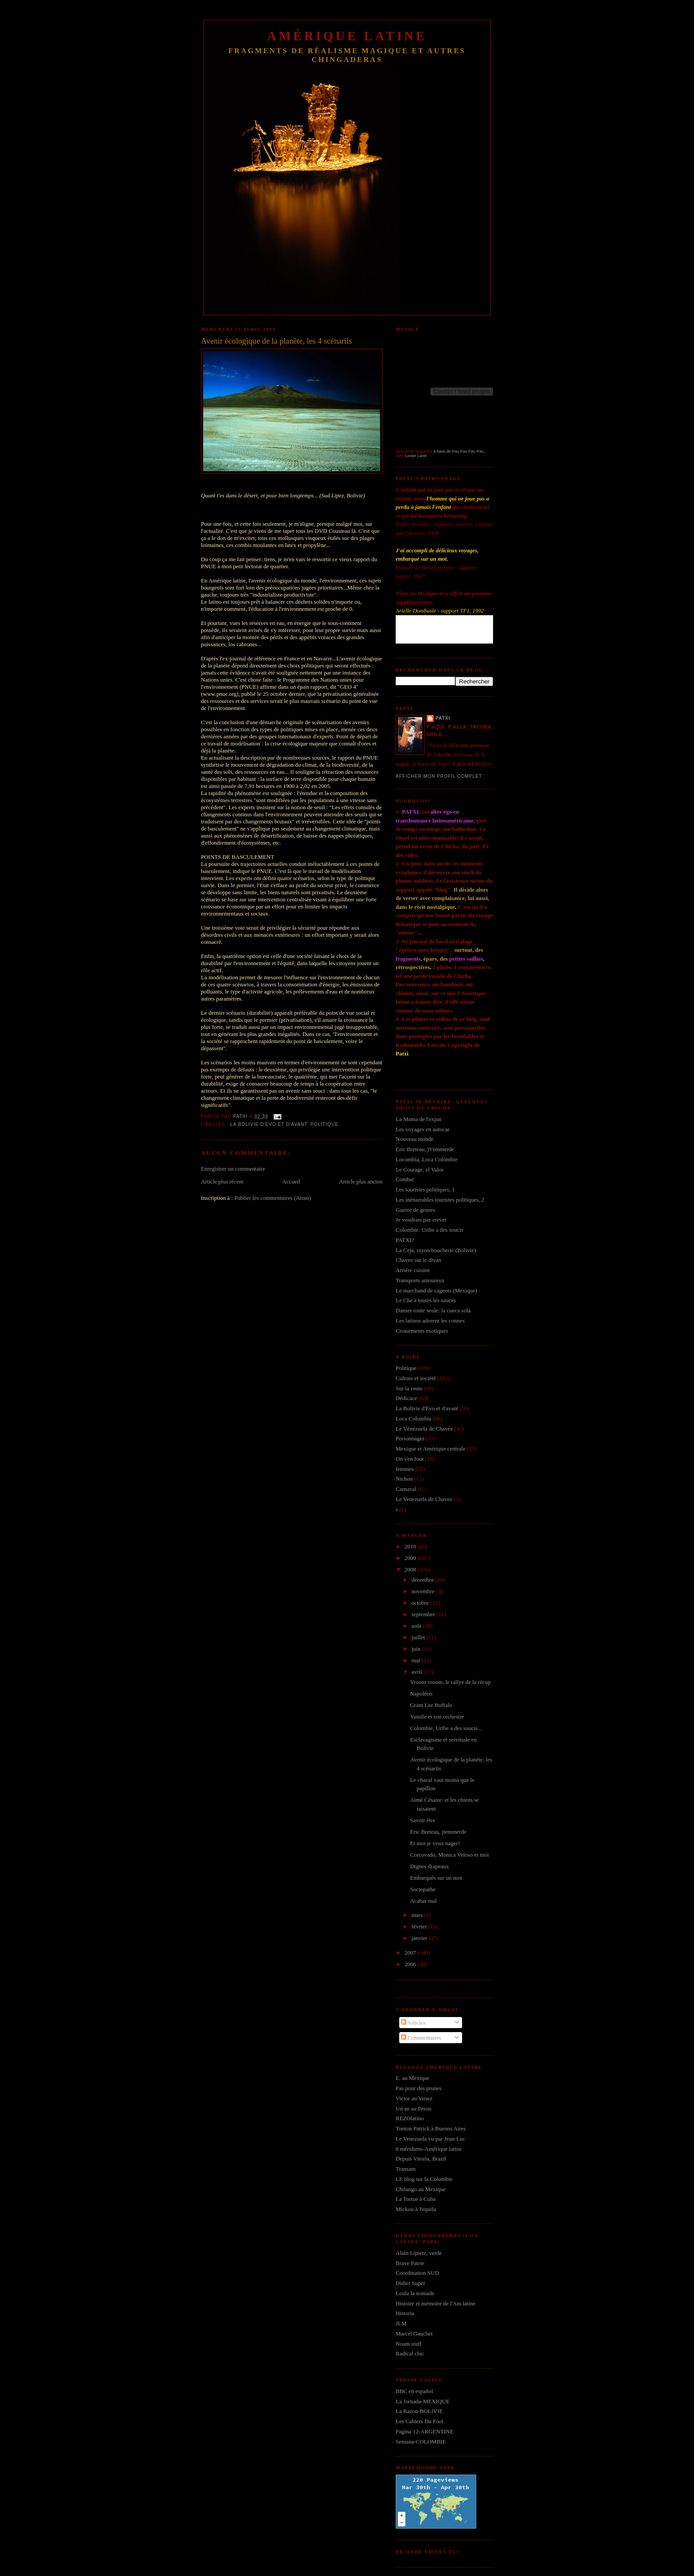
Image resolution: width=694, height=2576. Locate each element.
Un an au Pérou (414, 2108)
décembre (424, 1579)
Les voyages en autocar (423, 1129)
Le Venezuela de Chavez (424, 1499)
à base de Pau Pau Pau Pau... (460, 451)
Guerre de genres (415, 1210)
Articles (413, 2022)
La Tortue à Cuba (416, 2199)
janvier (420, 1938)
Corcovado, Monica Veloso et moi (449, 1854)
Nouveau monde (415, 1139)
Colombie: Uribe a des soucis (429, 1229)
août (417, 1625)
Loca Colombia (414, 1418)
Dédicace (406, 1398)
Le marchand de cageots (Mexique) (436, 1290)
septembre (424, 1614)
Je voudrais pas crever (421, 1219)
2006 (411, 1964)
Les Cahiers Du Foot (419, 2421)
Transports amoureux (420, 1280)
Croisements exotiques (422, 1330)
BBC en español (414, 2391)
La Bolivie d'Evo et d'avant (268, 1124)
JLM (401, 2323)
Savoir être (422, 1820)
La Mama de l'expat (418, 1119)
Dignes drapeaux (429, 1866)
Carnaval (406, 1489)
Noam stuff (409, 2343)
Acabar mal (423, 1900)
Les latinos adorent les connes (430, 1320)
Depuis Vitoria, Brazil (421, 2158)
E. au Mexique (412, 2078)
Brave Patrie (410, 2263)
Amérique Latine (347, 36)
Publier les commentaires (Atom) (272, 1198)
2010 (411, 1546)
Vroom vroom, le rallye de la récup (450, 1682)
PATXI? (405, 1240)
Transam (406, 2168)
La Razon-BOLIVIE (419, 2411)
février (420, 1926)
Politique (325, 1124)
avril (418, 1671)
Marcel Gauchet (414, 2333)
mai (417, 1660)
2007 (411, 1952)
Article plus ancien (360, 1181)
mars (418, 1915)
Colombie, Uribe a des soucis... (446, 1728)
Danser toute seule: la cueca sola (433, 1310)
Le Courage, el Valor (419, 1169)
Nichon (404, 1478)
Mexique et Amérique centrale (431, 1448)
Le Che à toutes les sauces (426, 1300)
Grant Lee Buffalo (431, 1705)
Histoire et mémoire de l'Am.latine (435, 2303)
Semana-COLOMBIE (421, 2441)
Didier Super (410, 2283)
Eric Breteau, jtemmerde (438, 1831)
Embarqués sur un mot (436, 1877)
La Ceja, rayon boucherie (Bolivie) (436, 1250)
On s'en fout (410, 1458)
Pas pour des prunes (419, 2088)
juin (417, 1648)
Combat (405, 1179)
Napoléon (421, 1693)
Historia (405, 2313)
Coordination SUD (417, 2273)
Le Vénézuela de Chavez (424, 1428)
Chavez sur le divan (418, 1260)
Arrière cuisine (413, 1270)
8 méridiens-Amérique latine (429, 2148)
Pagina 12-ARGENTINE (424, 2431)
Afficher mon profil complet (439, 776)
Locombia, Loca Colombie (427, 1159)
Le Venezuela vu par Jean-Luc (430, 2138)
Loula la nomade (415, 2293)
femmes (405, 1469)
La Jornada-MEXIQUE (423, 2401)
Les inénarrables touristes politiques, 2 (440, 1199)
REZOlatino (410, 2118)
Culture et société (416, 1378)
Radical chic (410, 2353)
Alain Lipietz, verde (419, 2253)
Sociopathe (423, 1889)
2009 (411, 1558)
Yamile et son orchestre (437, 1716)
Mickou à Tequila (416, 2209)
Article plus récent (222, 1181)
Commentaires (421, 2037)
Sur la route (409, 1388)
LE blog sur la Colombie (424, 2179)
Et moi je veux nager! (435, 1843)
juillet (419, 1637)
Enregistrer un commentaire (233, 1168)
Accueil (291, 1181)
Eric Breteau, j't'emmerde (425, 1149)
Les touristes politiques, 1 (425, 1189)
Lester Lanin (416, 456)
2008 (411, 1569)
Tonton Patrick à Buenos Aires (431, 2128)
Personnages (410, 1438)
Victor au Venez (414, 2098)
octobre (421, 1602)
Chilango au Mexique (421, 2189)
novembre (424, 1591)
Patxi (443, 718)
